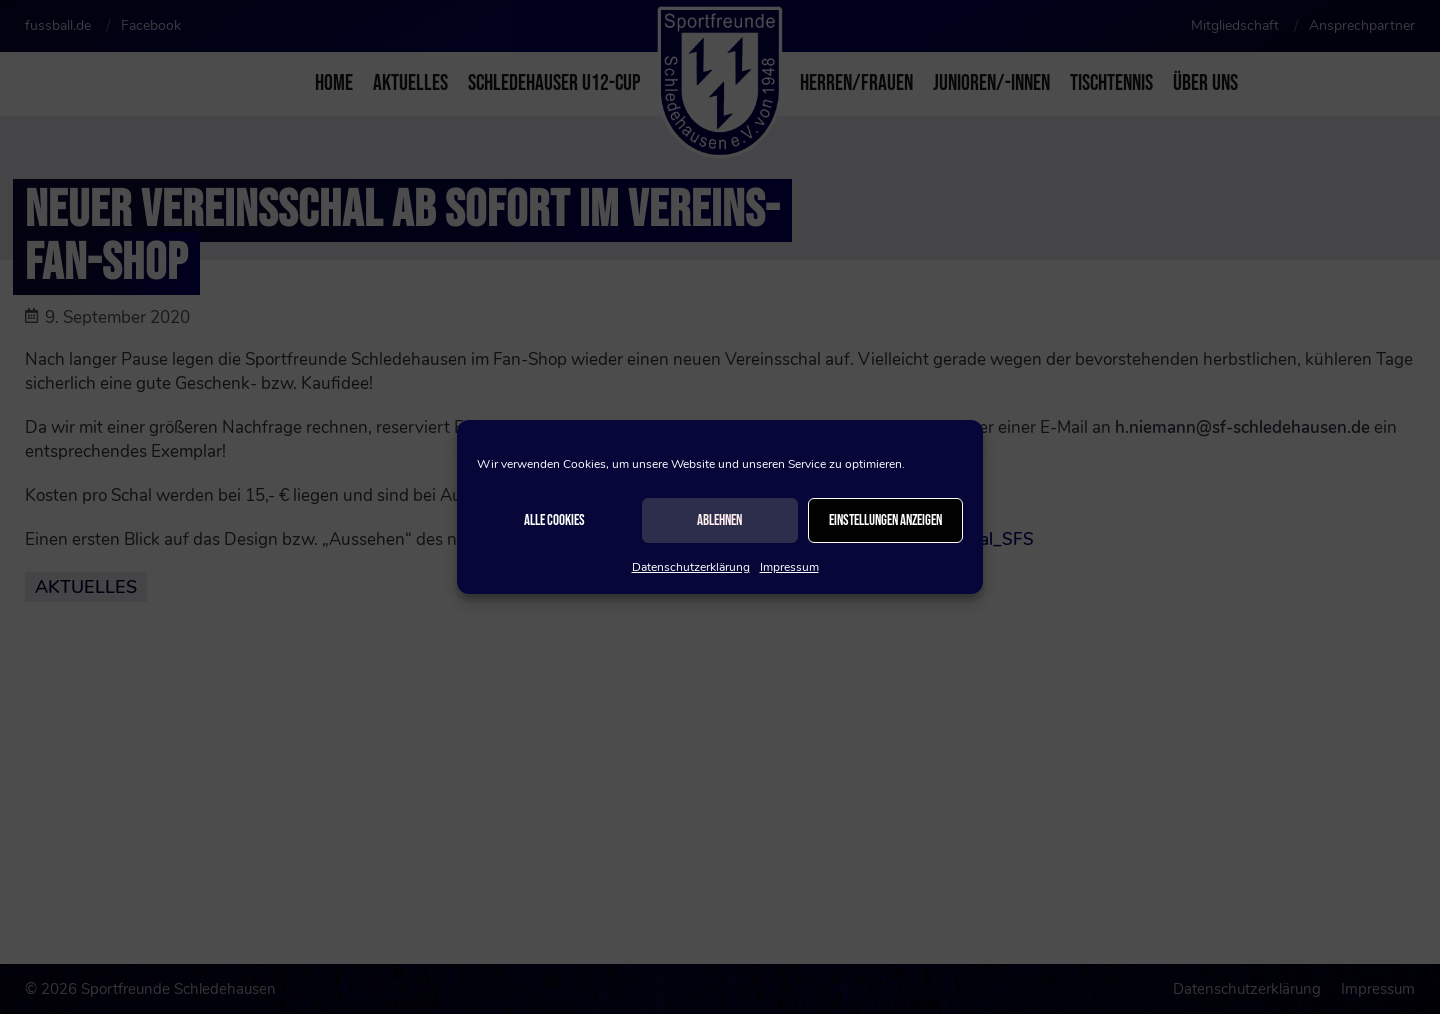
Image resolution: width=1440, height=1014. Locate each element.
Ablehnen (719, 520)
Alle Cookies (554, 520)
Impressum (789, 567)
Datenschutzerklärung (691, 567)
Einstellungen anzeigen (885, 520)
